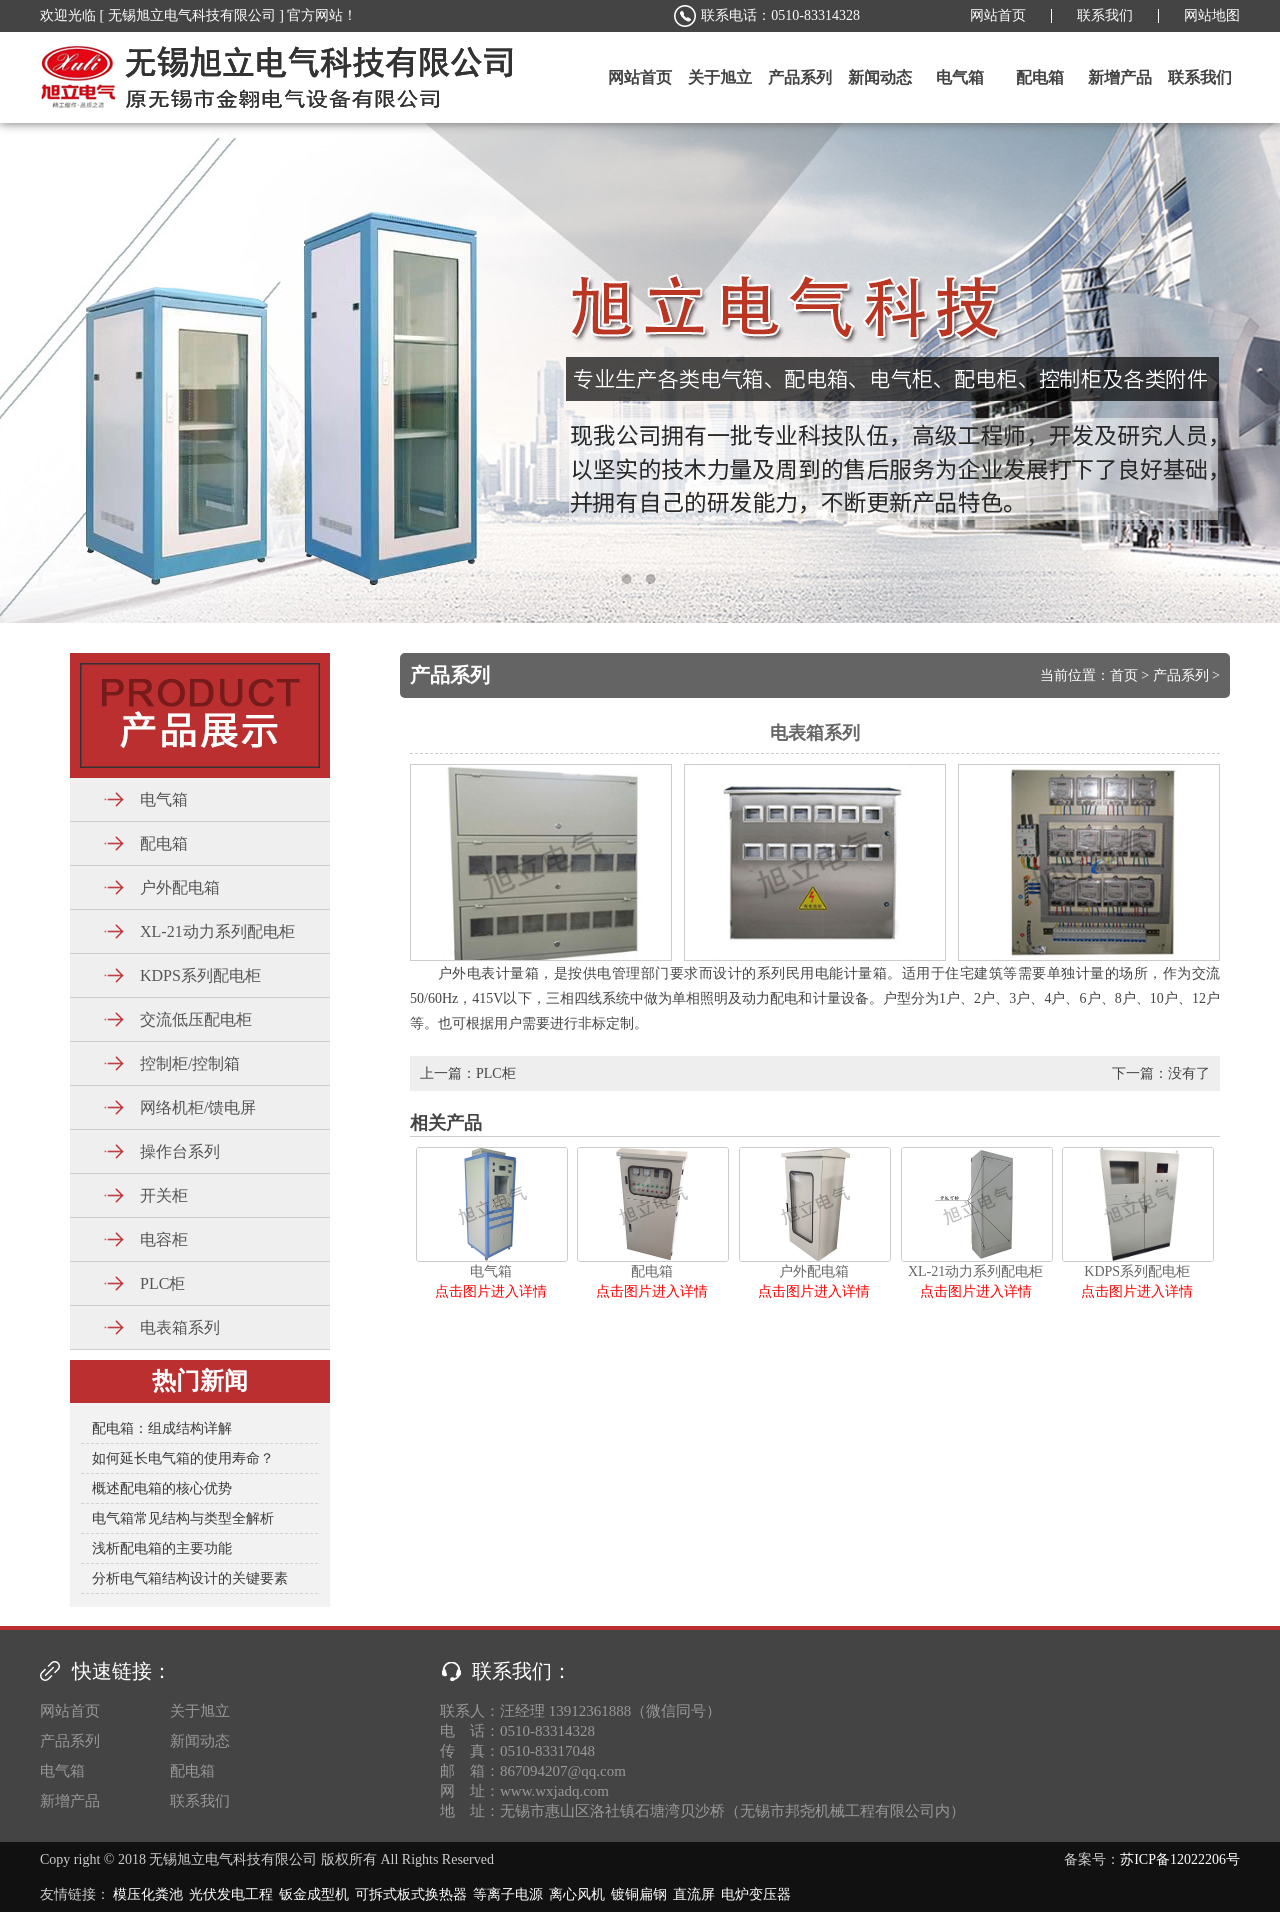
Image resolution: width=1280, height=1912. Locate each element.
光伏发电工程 (231, 1894)
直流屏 (694, 1894)
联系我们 (1105, 15)
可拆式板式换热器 (411, 1894)
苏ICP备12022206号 (1180, 1859)
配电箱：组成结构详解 (162, 1428)
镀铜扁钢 (639, 1894)
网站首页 (998, 15)
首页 (1124, 675)
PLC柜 (496, 1073)
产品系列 (1181, 675)
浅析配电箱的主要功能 (162, 1548)
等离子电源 (508, 1894)
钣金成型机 (314, 1894)
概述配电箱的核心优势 (162, 1488)
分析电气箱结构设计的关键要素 (190, 1578)
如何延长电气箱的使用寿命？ (183, 1458)
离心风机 (577, 1894)
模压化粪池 (148, 1894)
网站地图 (1212, 15)
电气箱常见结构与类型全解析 (183, 1518)
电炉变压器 (756, 1894)
